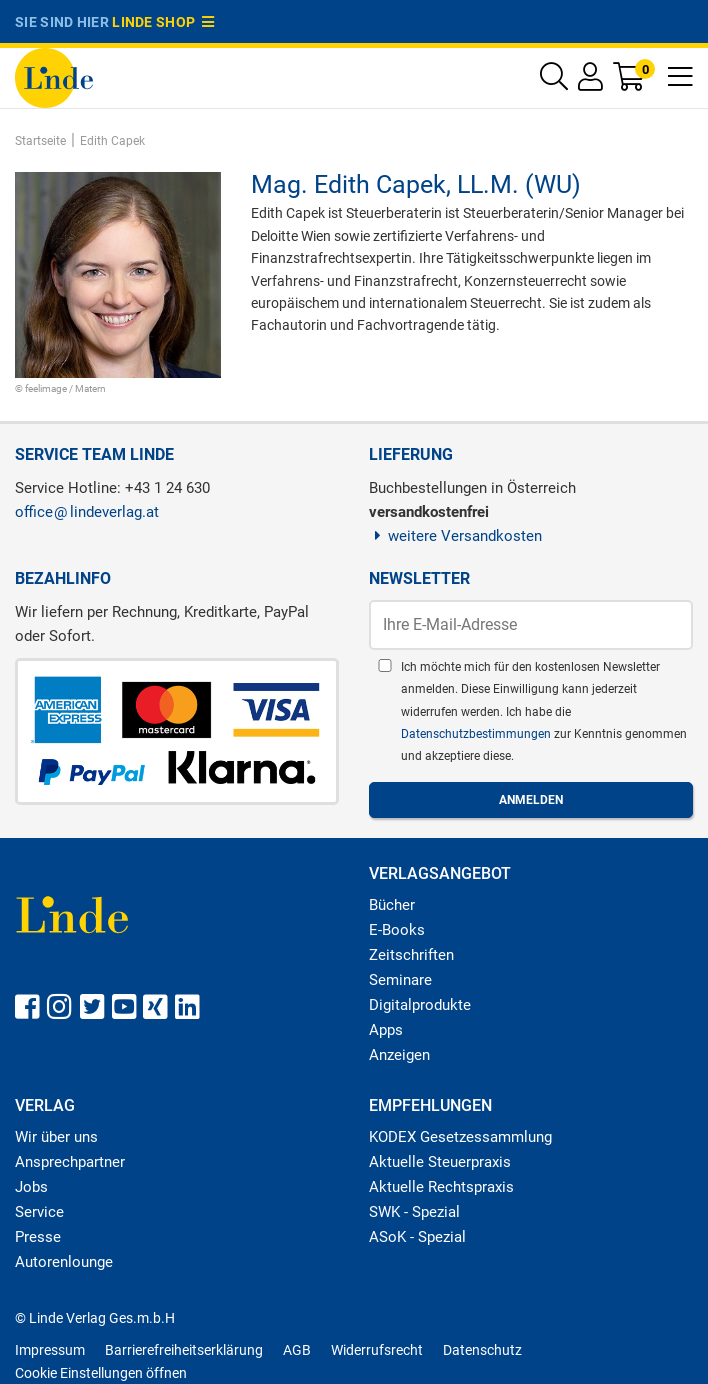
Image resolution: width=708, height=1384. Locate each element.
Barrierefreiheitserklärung (184, 1350)
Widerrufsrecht (377, 1350)
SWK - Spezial (414, 1212)
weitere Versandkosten (455, 536)
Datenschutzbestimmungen (477, 734)
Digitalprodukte (420, 1005)
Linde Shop (163, 22)
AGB (297, 1350)
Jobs (31, 1187)
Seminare (400, 980)
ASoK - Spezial (417, 1237)
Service (39, 1212)
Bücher (392, 905)
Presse (38, 1237)
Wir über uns (56, 1137)
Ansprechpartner (70, 1162)
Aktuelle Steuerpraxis (440, 1162)
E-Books (397, 930)
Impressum (50, 1350)
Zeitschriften (411, 955)
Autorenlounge (64, 1262)
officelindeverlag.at (87, 512)
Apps (386, 1030)
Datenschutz (482, 1350)
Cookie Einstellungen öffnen (101, 1373)
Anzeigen (399, 1055)
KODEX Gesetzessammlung (460, 1137)
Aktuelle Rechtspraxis (441, 1187)
